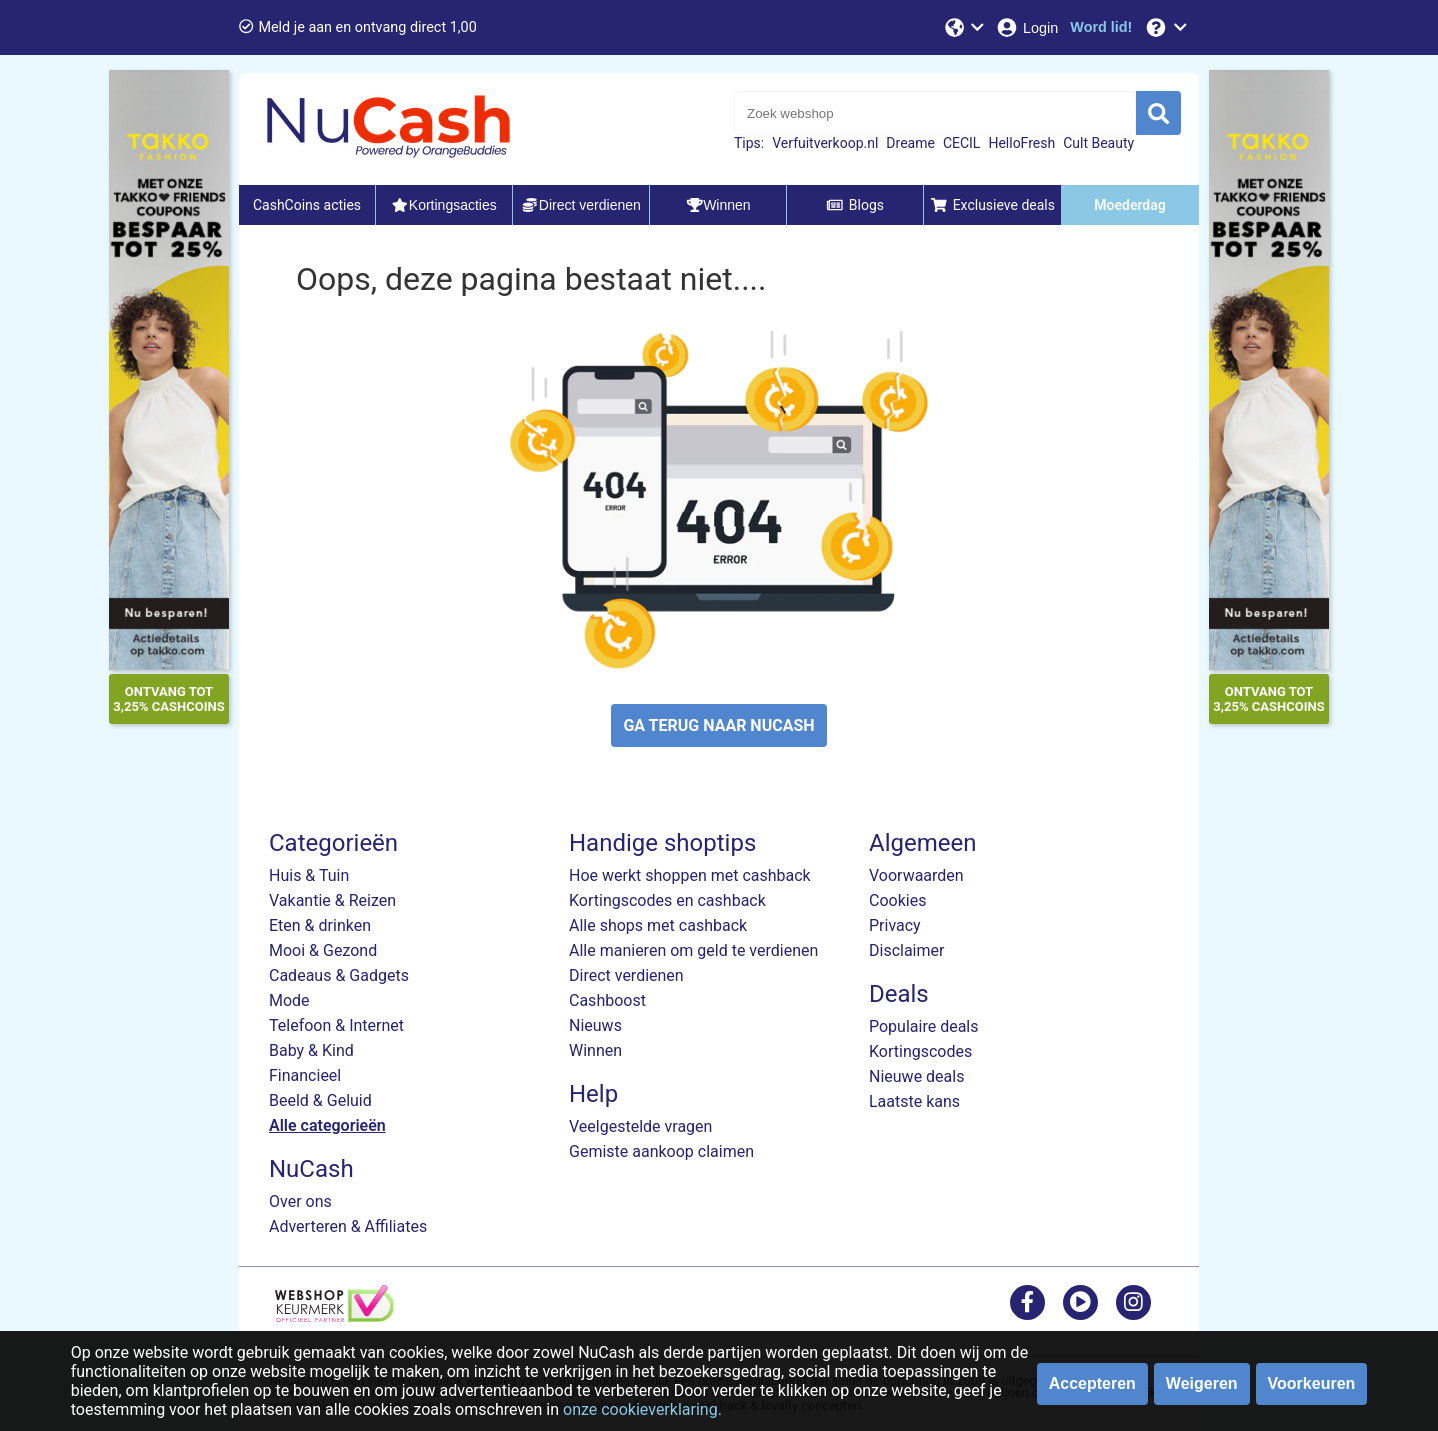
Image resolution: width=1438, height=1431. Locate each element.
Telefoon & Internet (336, 1025)
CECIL (962, 143)
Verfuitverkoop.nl (825, 143)
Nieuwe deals (916, 1076)
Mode (289, 1000)
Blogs (855, 205)
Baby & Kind (311, 1050)
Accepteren (1092, 1383)
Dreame (910, 143)
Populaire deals (924, 1026)
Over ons (300, 1201)
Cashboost (607, 1000)
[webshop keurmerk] (334, 1316)
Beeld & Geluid (320, 1100)
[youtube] (1080, 1301)
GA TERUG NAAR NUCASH (718, 725)
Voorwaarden (916, 875)
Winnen (595, 1050)
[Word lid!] (1101, 27)
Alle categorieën (327, 1125)
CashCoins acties (307, 205)
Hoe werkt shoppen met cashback (690, 875)
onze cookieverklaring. (642, 1409)
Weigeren (1202, 1383)
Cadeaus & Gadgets (339, 975)
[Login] (1026, 27)
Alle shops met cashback (658, 925)
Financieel (305, 1075)
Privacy (895, 925)
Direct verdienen (626, 975)
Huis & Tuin (309, 875)
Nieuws (595, 1025)
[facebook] (1027, 1301)
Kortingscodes (920, 1051)
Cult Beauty (1098, 143)
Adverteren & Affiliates (348, 1226)
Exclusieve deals (992, 205)
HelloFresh (1021, 143)
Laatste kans (914, 1101)
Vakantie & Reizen (332, 900)
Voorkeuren (1312, 1383)
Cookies (897, 900)
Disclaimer (906, 950)
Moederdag (1129, 205)
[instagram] (1133, 1301)
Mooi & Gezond (323, 950)
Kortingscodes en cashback (667, 900)
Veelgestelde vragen (640, 1126)
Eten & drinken (320, 925)
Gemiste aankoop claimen (661, 1151)
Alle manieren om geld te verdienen (693, 950)
